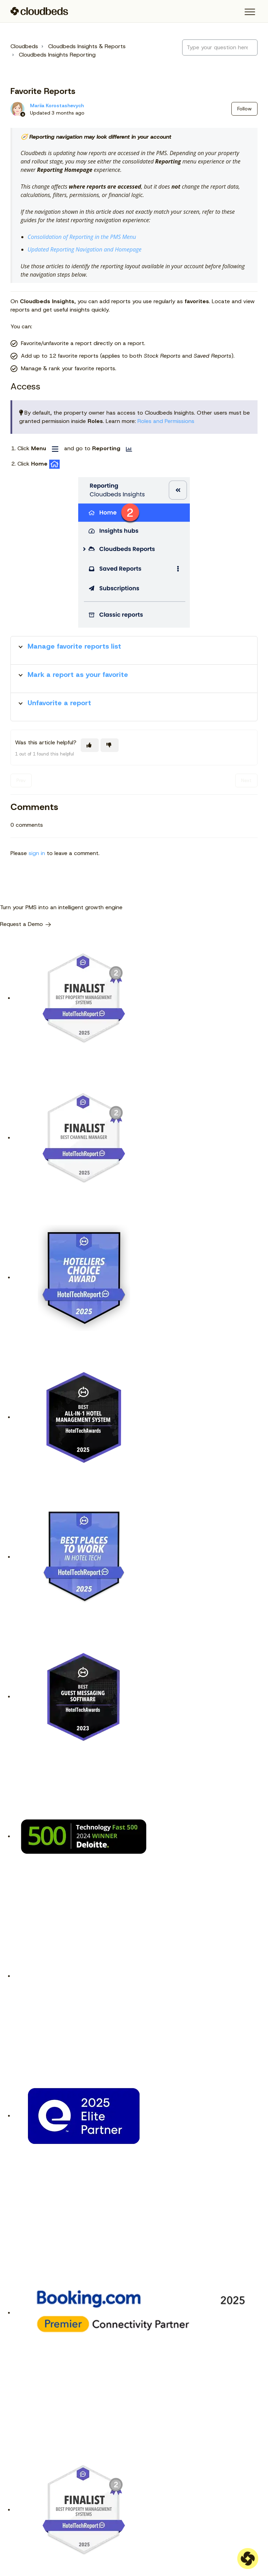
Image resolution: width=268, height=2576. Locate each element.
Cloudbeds (24, 46)
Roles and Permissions (165, 421)
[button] (250, 12)
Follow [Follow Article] (244, 108)
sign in (37, 853)
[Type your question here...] (220, 47)
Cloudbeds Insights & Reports (87, 46)
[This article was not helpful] (109, 745)
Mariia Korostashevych (57, 105)
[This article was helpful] (90, 745)
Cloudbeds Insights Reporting (57, 54)
